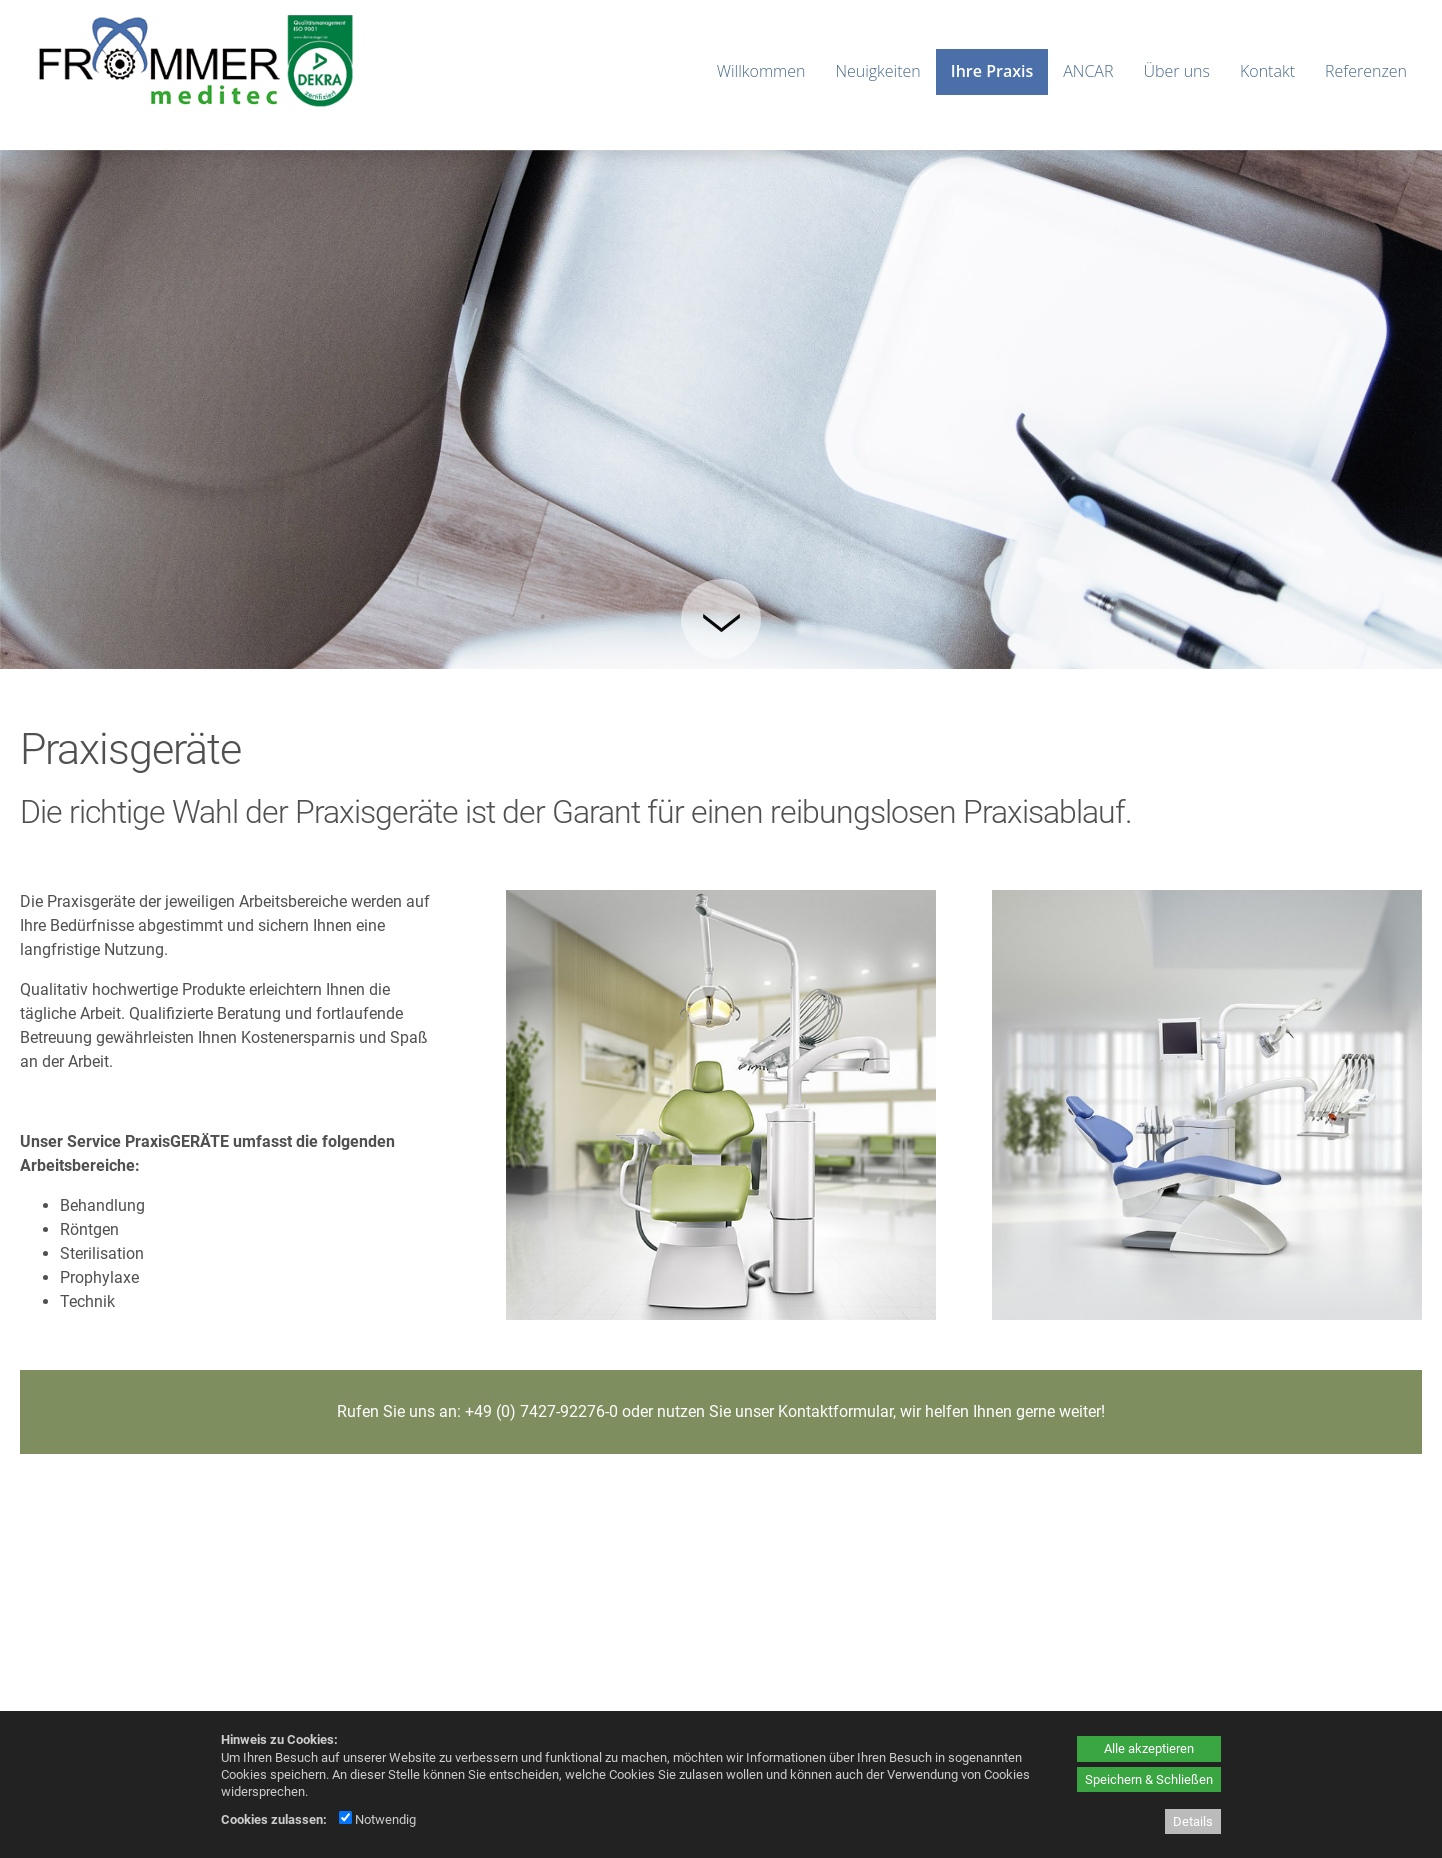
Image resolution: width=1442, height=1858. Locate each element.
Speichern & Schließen (1149, 1779)
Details (1193, 1821)
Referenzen (1366, 71)
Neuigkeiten (877, 71)
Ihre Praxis (992, 71)
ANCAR (1088, 71)
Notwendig (377, 1819)
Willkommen (761, 71)
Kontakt (1267, 71)
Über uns (1176, 71)
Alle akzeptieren (1149, 1748)
